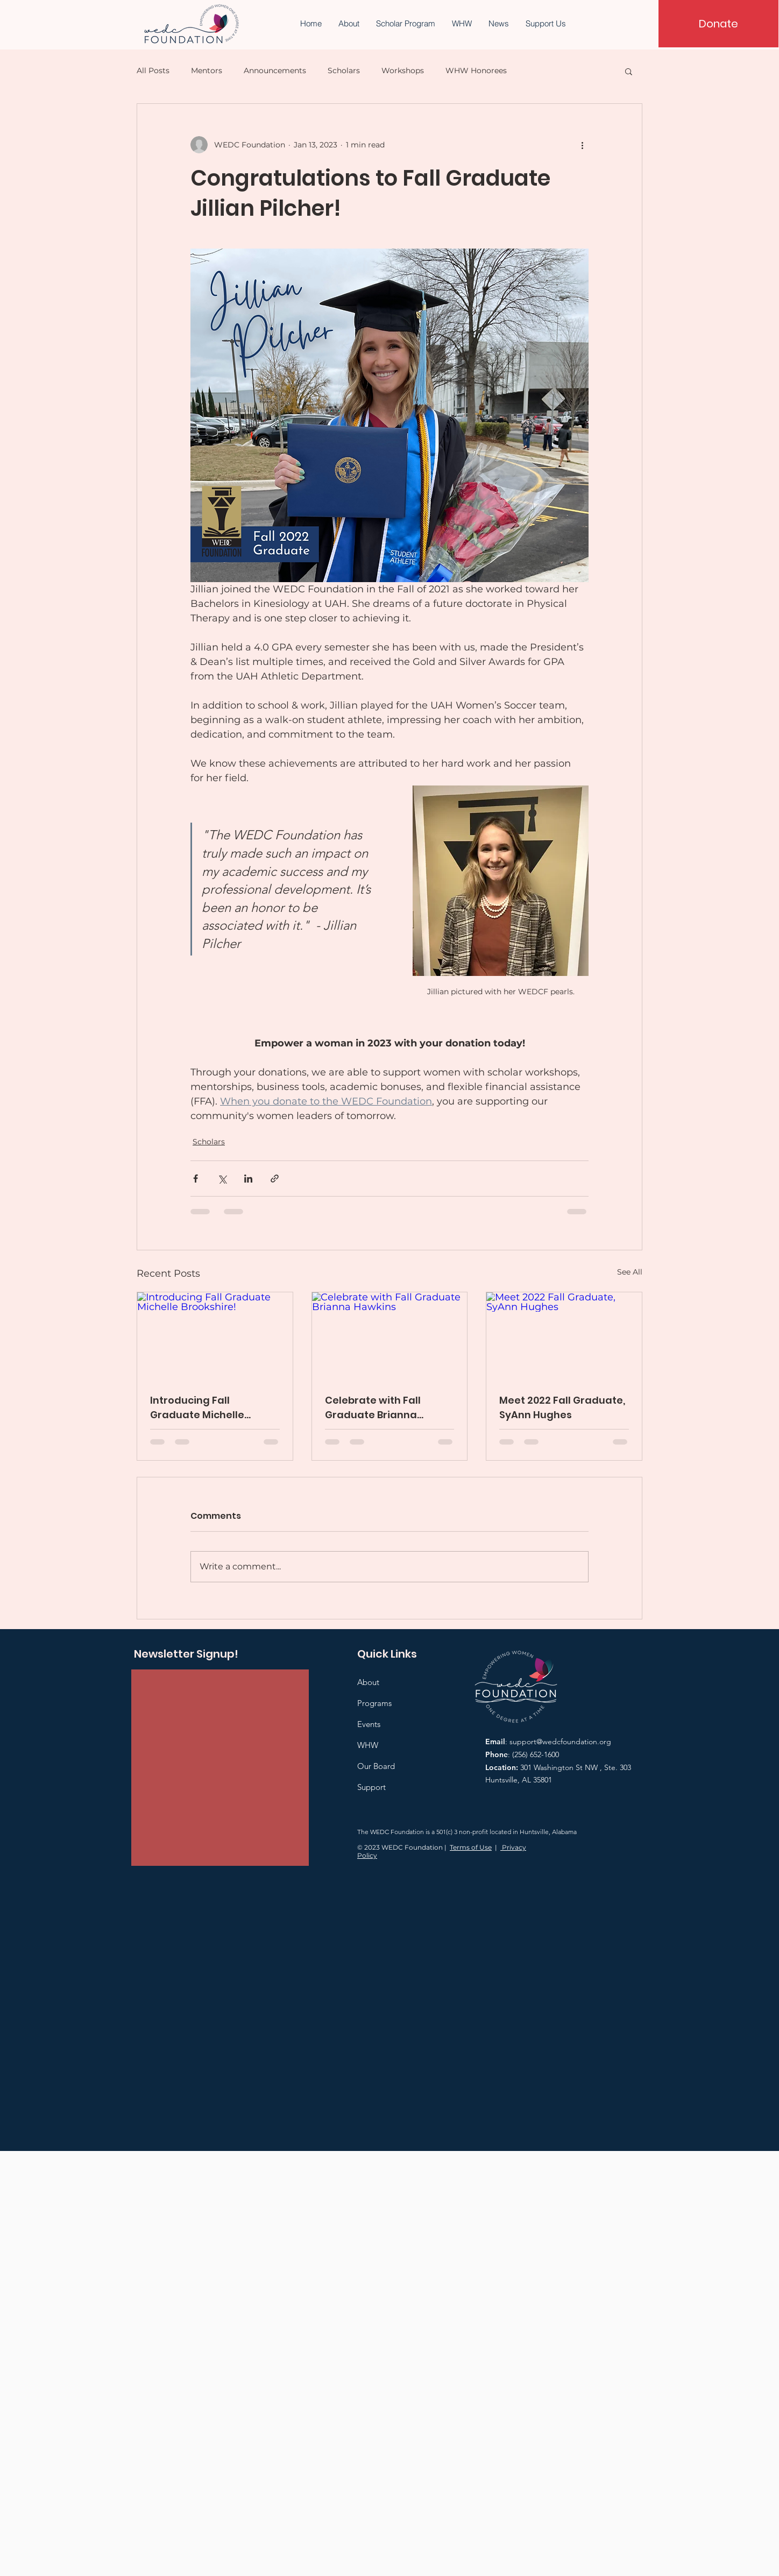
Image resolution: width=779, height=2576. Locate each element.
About (368, 1682)
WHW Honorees (476, 70)
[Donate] (718, 23)
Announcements (275, 70)
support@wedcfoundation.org (560, 1741)
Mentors (206, 70)
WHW (367, 1745)
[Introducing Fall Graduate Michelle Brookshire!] (215, 1335)
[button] (629, 71)
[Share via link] (275, 1178)
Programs (374, 1703)
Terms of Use (471, 1847)
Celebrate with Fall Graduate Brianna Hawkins (373, 1407)
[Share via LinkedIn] (248, 1178)
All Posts (153, 70)
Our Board (376, 1766)
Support (371, 1787)
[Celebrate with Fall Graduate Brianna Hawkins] (390, 1335)
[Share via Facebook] (195, 1178)
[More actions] (582, 144)
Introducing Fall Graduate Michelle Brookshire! (197, 1407)
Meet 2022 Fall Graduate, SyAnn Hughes (562, 1407)
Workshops (402, 70)
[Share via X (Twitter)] (222, 1178)
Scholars (344, 70)
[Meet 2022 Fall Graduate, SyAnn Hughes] (564, 1335)
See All (629, 1272)
